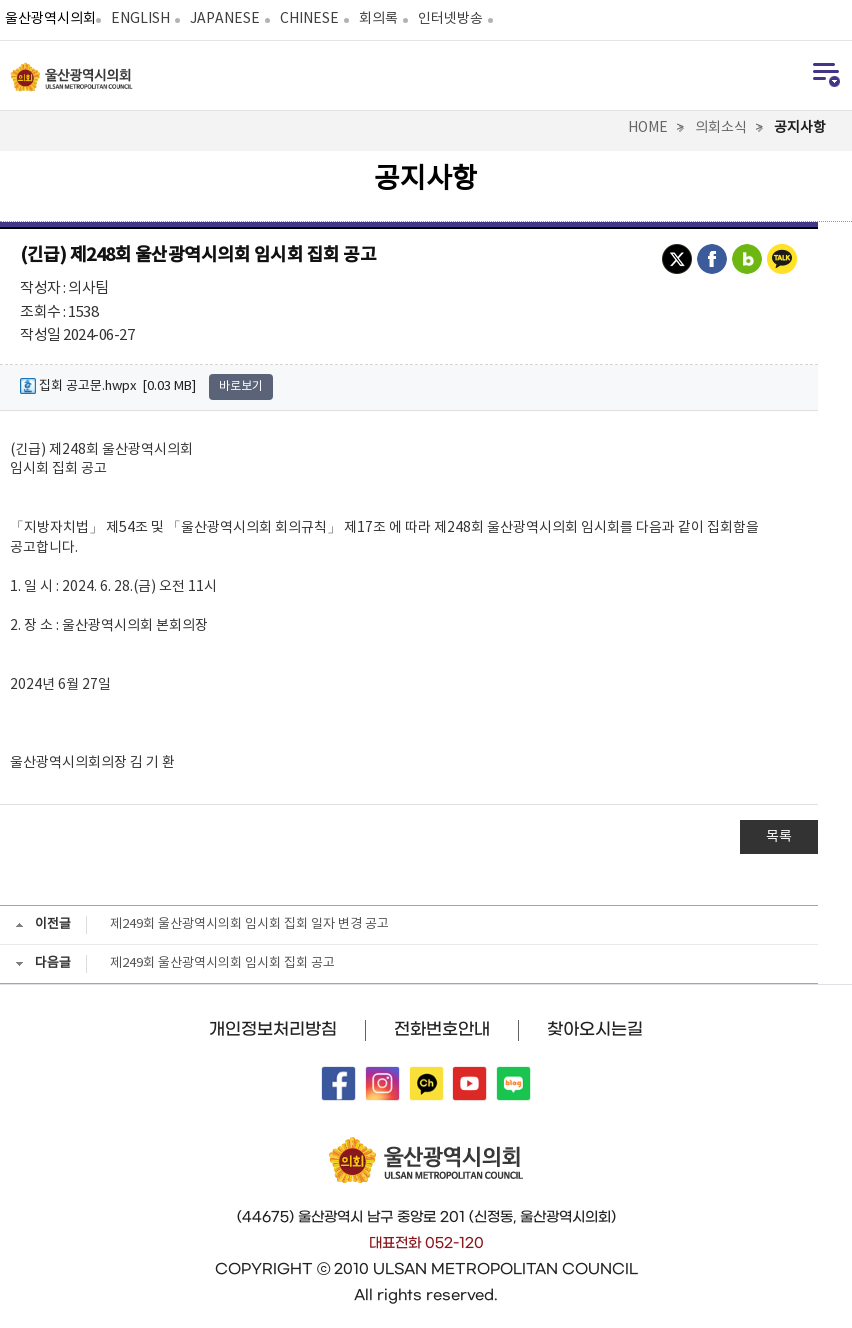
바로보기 (241, 386)
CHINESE (309, 19)
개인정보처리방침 (273, 1029)
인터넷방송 (450, 19)
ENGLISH (140, 19)
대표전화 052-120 (426, 1243)
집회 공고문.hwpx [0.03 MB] (108, 386)
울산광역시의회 (50, 19)
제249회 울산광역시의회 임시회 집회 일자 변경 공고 (249, 924)
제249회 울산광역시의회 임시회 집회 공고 (222, 963)
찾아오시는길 (595, 1029)
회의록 (378, 19)
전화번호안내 (442, 1029)
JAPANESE (225, 19)
